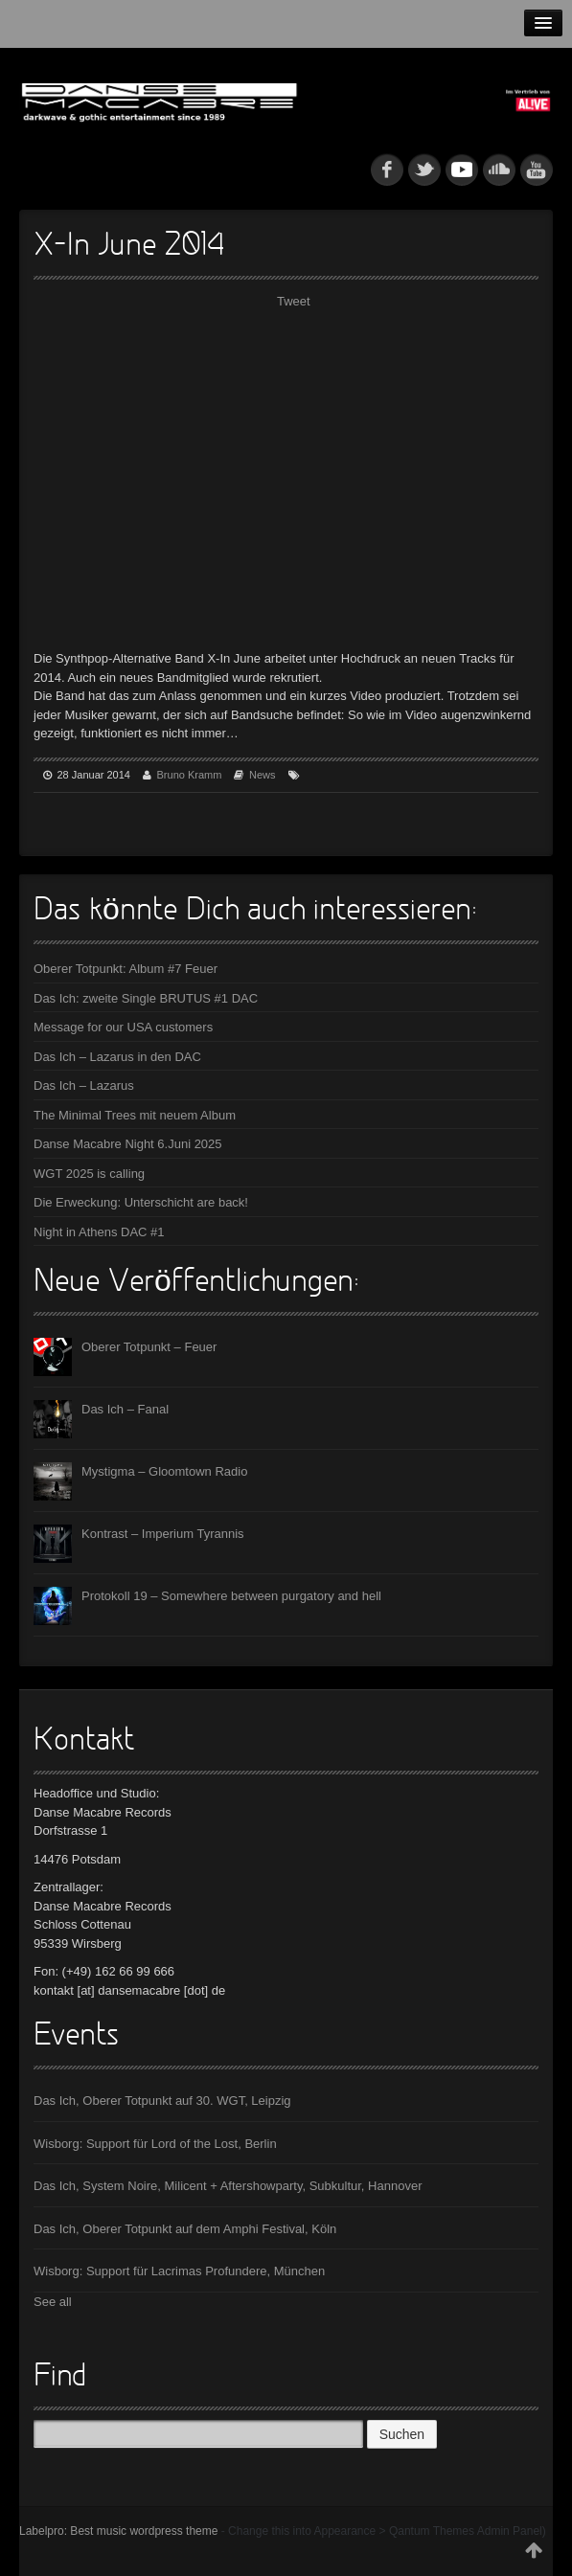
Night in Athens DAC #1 (99, 1232)
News (262, 774)
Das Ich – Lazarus (84, 1085)
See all (53, 2301)
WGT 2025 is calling (89, 1173)
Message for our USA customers (123, 1027)
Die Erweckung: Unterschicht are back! (141, 1202)
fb (387, 169)
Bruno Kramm (189, 774)
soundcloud (499, 169)
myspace (462, 169)
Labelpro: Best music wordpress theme (118, 2531)
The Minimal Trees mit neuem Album (135, 1115)
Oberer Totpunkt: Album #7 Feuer (125, 968)
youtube (536, 169)
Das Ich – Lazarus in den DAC (117, 1057)
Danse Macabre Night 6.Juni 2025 (128, 1144)
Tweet (293, 301)
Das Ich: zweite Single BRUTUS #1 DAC (146, 998)
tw (424, 169)
